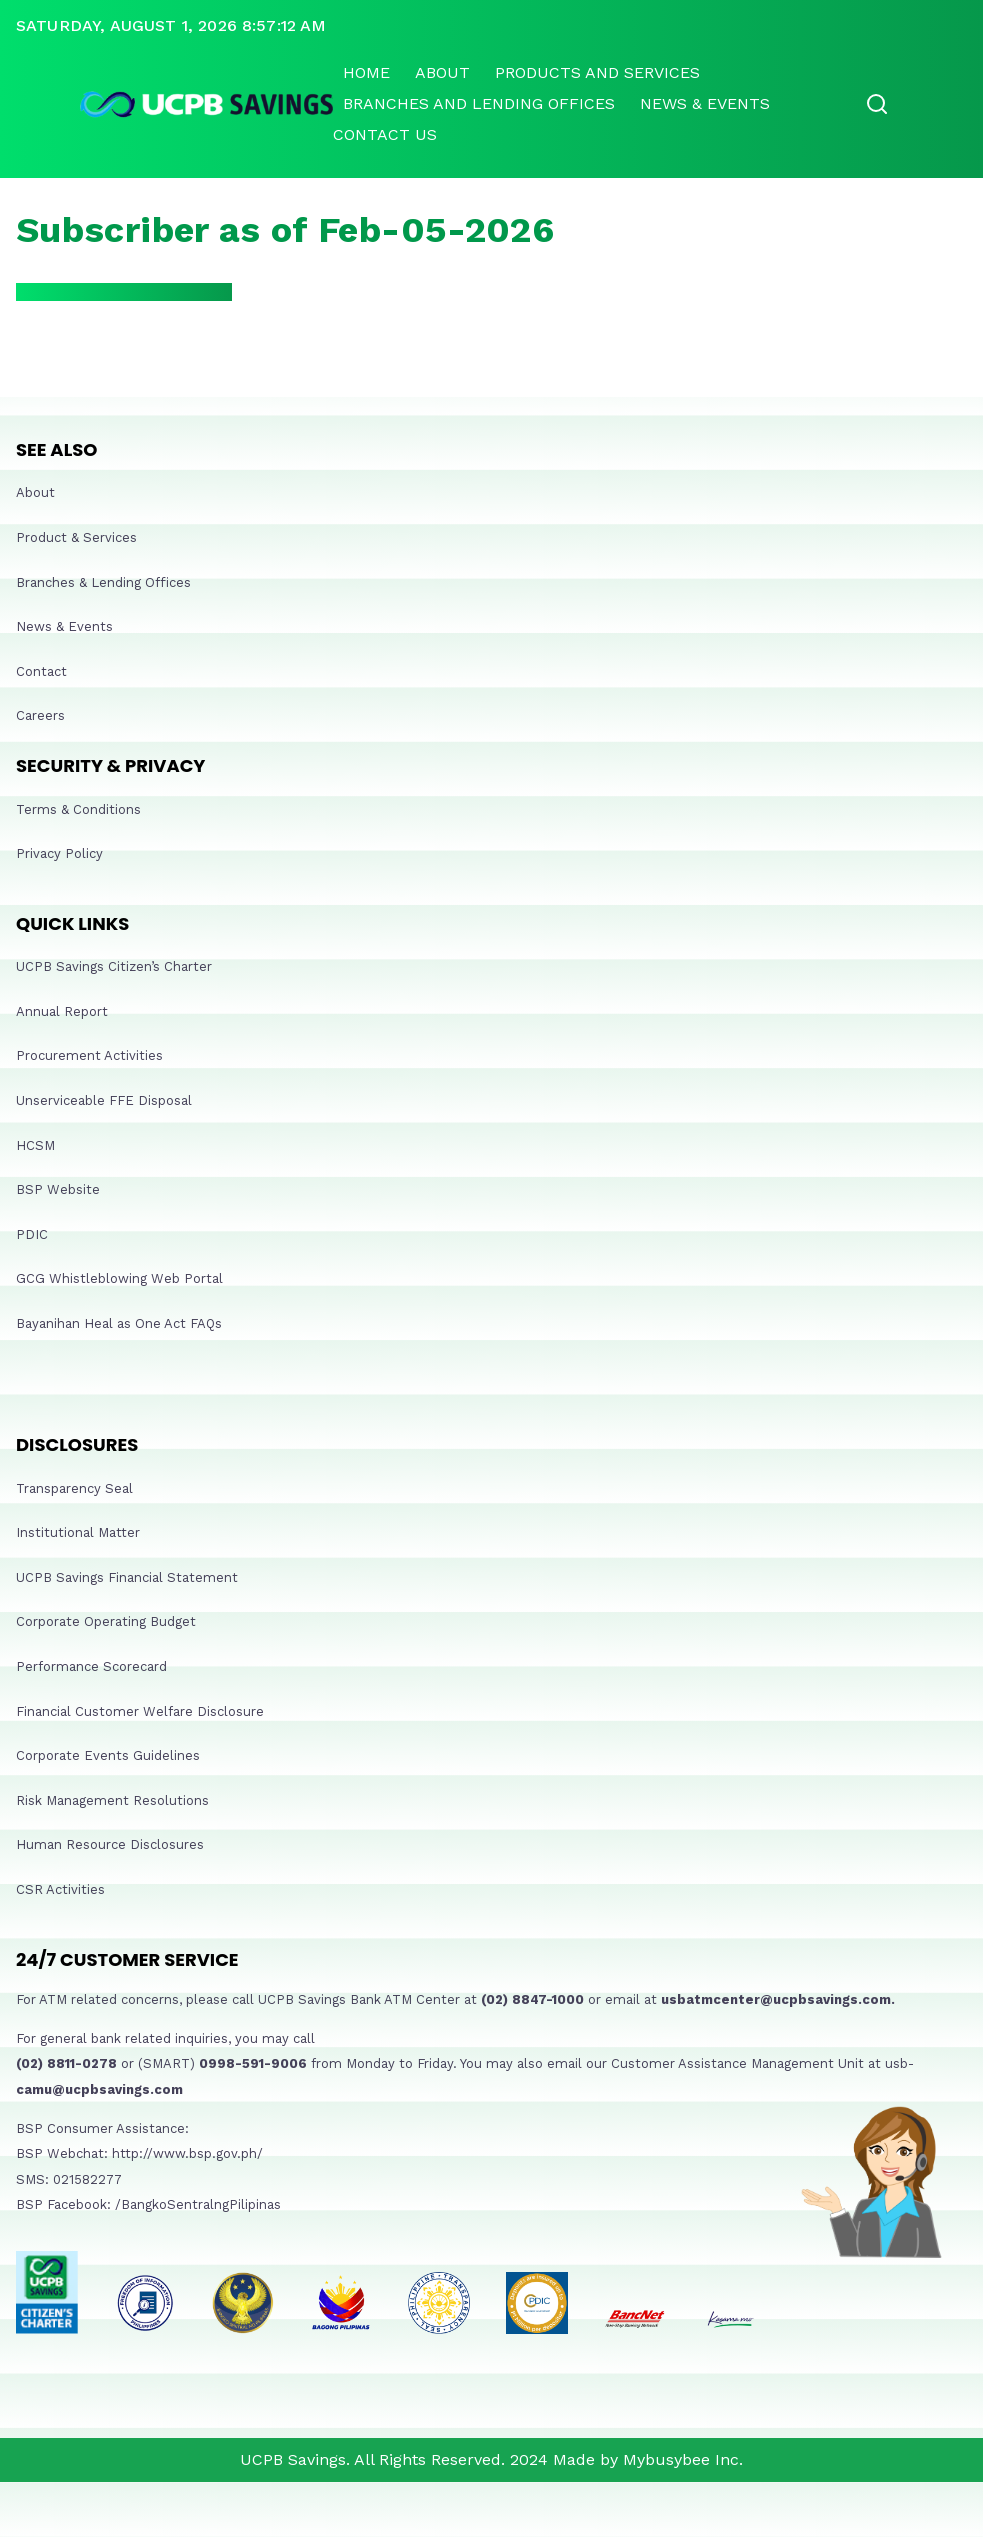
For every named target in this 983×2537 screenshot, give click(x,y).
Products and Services (597, 72)
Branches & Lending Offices (103, 582)
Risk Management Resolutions (112, 1800)
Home (366, 72)
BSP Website (58, 1189)
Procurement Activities (89, 1055)
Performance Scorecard (91, 1666)
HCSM (35, 1145)
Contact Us (385, 134)
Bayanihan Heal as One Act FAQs (119, 1323)
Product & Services (76, 537)
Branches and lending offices (479, 103)
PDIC (32, 1234)
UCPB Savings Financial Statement (127, 1577)
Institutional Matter (78, 1532)
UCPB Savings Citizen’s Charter (114, 966)
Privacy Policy (59, 853)
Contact (41, 671)
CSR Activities (60, 1889)
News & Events (705, 103)
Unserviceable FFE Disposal (104, 1100)
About (442, 72)
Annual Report (62, 1011)
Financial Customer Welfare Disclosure (140, 1711)
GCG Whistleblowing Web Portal (119, 1278)
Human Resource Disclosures (110, 1844)
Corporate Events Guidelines (108, 1755)
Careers (40, 715)
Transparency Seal (74, 1488)
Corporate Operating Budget (106, 1621)
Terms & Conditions (78, 809)
